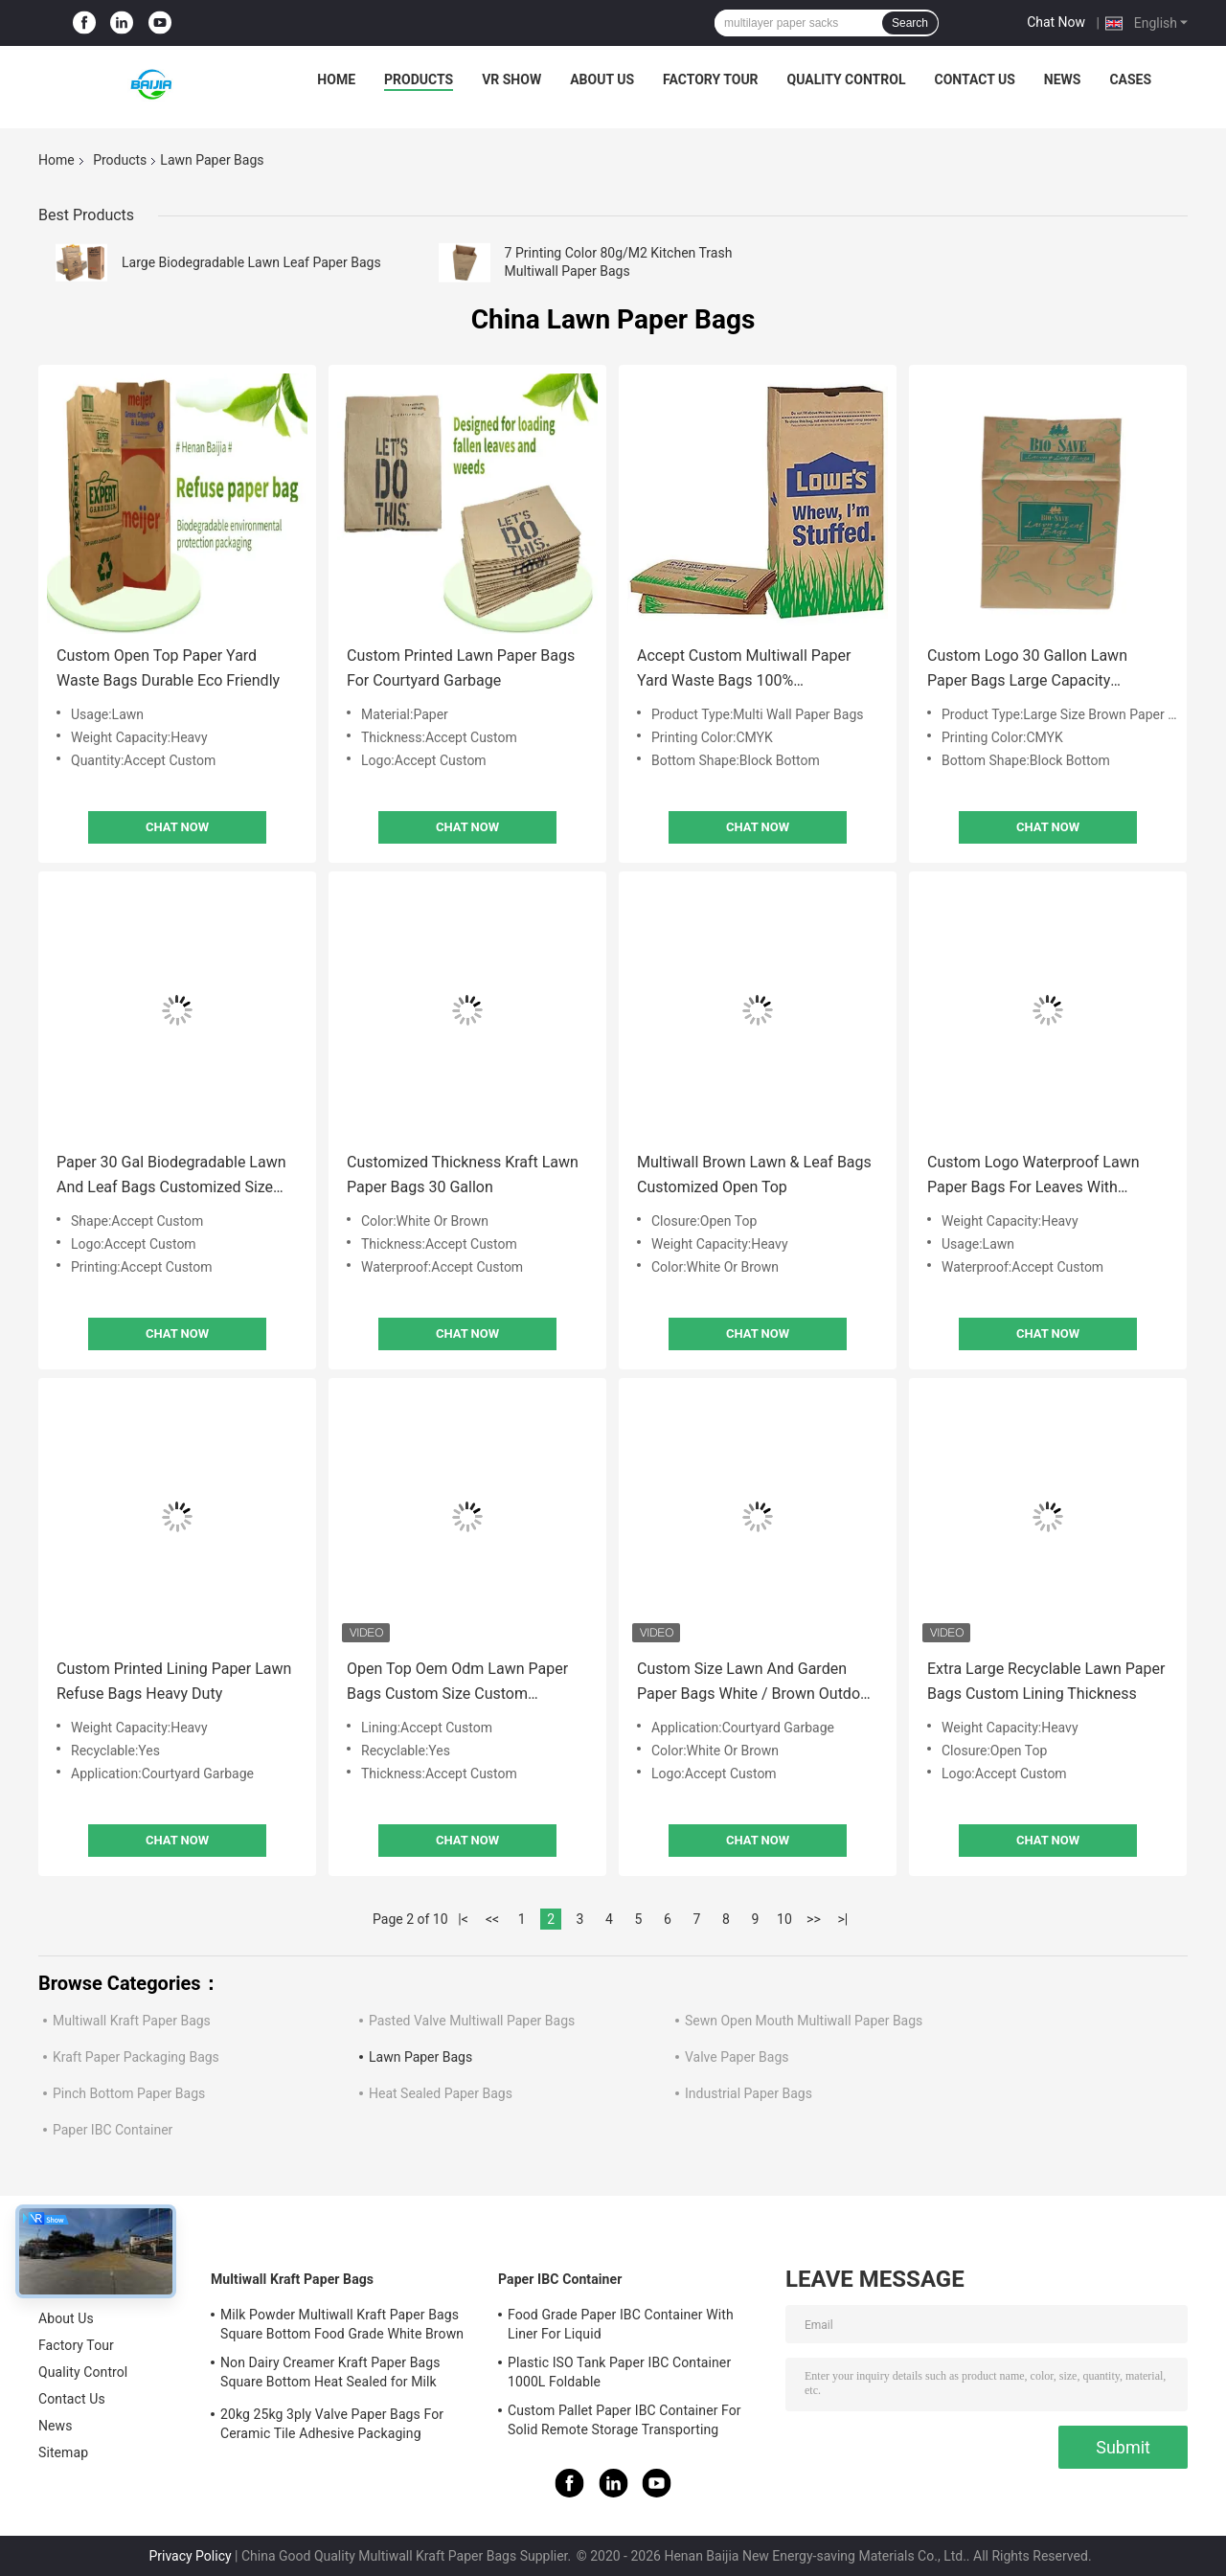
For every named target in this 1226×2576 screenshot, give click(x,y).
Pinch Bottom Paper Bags (129, 2093)
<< (492, 1919)
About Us (602, 79)
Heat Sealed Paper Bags (440, 2093)
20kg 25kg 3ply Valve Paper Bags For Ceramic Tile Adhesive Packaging (331, 2424)
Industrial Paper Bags (748, 2093)
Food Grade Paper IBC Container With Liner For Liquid (621, 2324)
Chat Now (1056, 22)
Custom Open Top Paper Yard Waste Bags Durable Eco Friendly (168, 667)
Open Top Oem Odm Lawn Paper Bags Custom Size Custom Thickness (457, 1683)
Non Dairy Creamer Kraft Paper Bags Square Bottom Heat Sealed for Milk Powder (330, 2375)
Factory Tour (711, 79)
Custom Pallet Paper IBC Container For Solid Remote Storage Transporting (624, 2420)
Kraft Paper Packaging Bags (136, 2057)
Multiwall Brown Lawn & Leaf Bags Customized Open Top (754, 1174)
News (1062, 79)
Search (910, 23)
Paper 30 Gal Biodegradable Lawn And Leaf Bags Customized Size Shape (171, 1176)
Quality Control (846, 79)
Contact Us (974, 79)
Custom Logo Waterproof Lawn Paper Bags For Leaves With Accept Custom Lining (1033, 1176)
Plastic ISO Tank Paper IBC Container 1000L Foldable (619, 2372)
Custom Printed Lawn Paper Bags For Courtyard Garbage (461, 667)
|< (463, 1919)
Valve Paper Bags (737, 2057)
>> (813, 1919)
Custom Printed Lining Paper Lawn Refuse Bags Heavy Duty (174, 1681)
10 (784, 1919)
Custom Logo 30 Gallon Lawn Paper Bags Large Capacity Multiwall (1027, 669)
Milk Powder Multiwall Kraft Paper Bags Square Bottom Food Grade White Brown (342, 2324)
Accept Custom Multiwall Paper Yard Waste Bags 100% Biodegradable (744, 669)
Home (336, 79)
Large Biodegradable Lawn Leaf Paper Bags (251, 262)
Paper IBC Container (112, 2129)
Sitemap (63, 2452)
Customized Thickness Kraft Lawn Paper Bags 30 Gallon (463, 1174)
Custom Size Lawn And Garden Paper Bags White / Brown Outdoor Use (755, 1683)
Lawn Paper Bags (420, 2057)
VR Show (511, 79)
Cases (1130, 79)
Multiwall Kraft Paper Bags (132, 2020)
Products (418, 79)
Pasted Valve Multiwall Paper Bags (472, 2020)
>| (843, 1919)
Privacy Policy (189, 2556)
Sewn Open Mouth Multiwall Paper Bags (803, 2020)
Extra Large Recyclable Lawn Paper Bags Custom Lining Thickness (1046, 1681)
